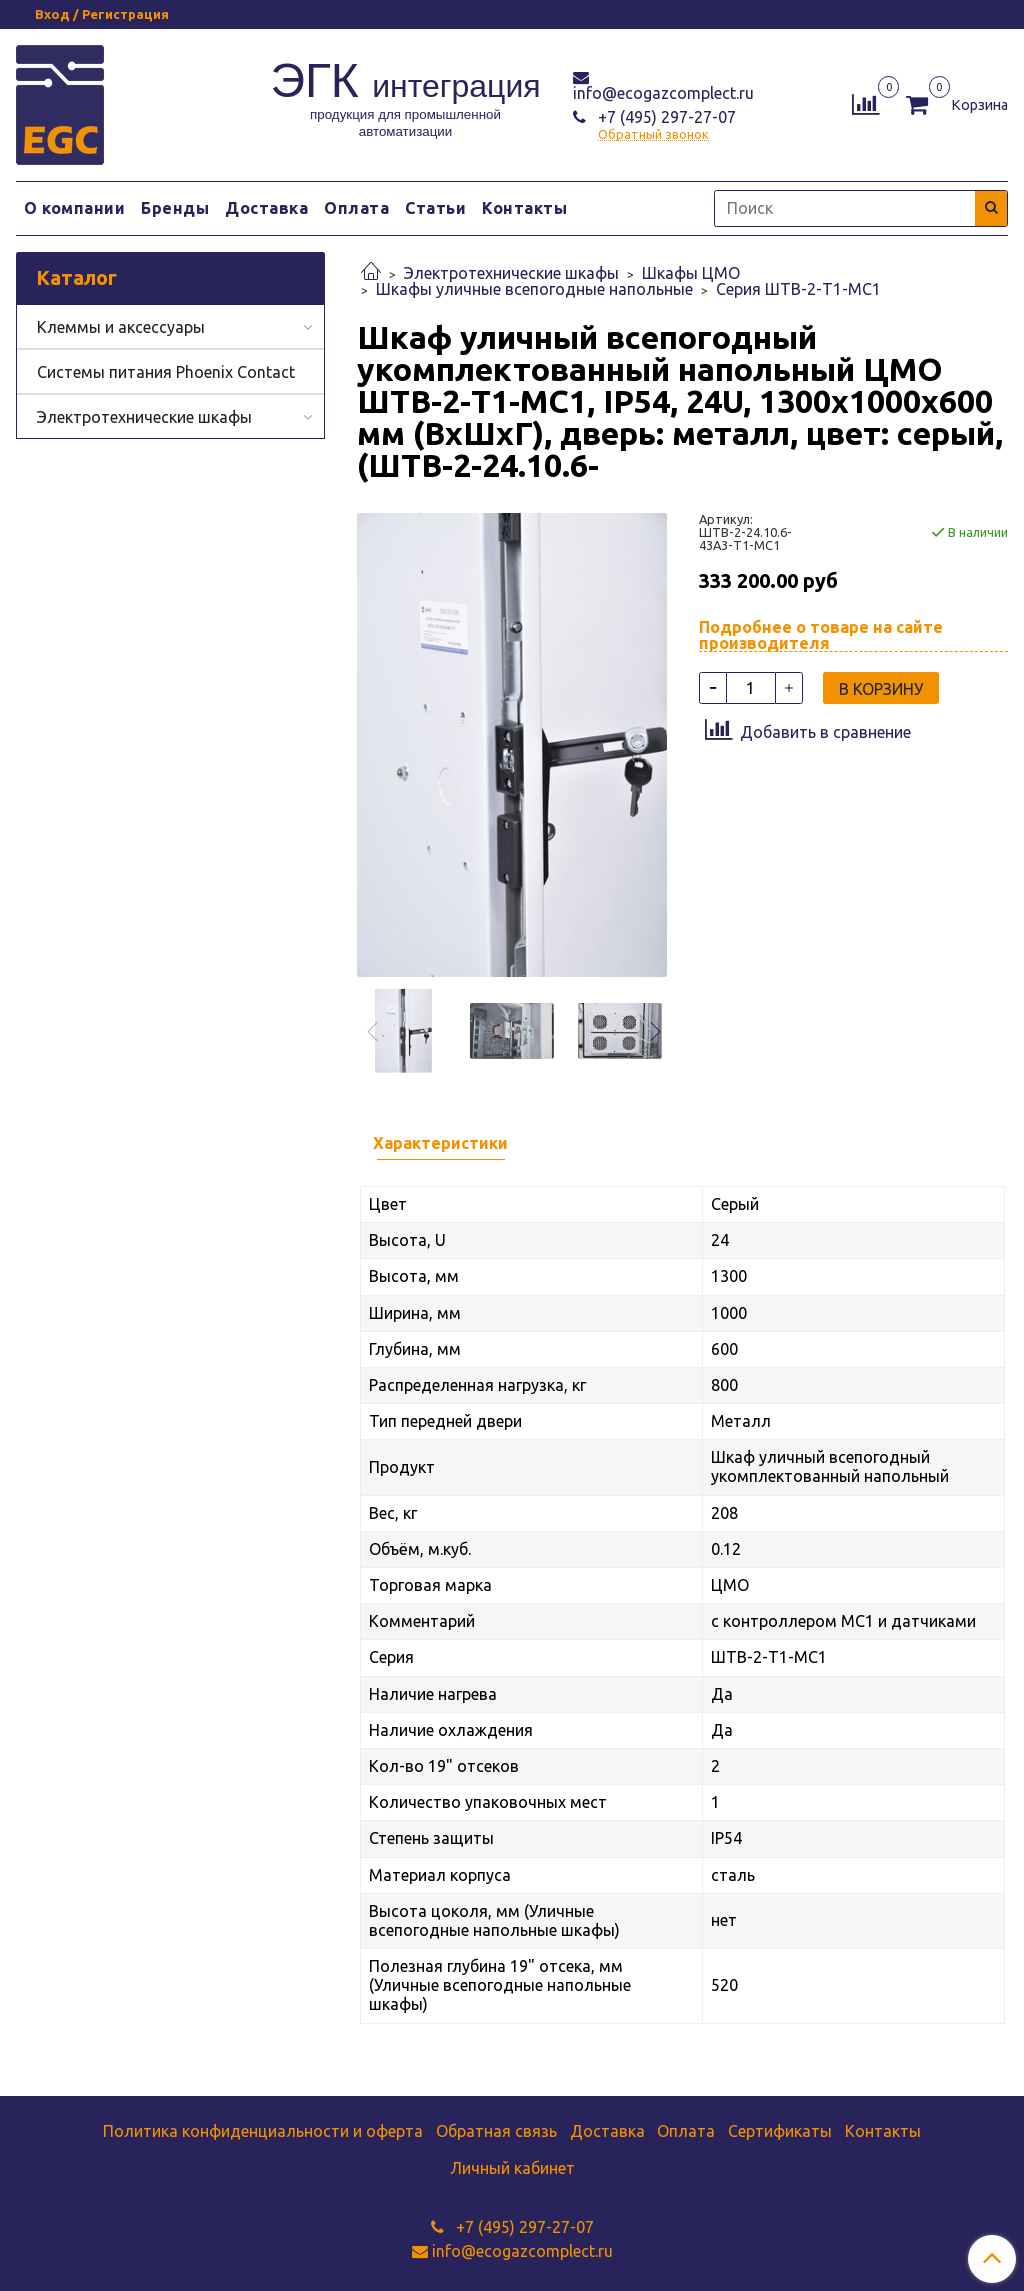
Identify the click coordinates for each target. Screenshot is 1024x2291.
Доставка (266, 208)
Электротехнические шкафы (511, 273)
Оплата (356, 208)
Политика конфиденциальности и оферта (263, 2131)
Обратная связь (496, 2131)
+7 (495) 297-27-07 (665, 117)
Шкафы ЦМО (691, 273)
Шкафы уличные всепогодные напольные (534, 289)
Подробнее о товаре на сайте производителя (821, 635)
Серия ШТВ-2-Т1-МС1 (798, 289)
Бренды (175, 208)
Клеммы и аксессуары (121, 327)
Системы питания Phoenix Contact (166, 372)
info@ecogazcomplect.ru (663, 93)
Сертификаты (780, 2131)
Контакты (524, 208)
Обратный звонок (653, 134)
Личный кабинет (512, 2168)
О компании (74, 208)
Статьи (435, 208)
